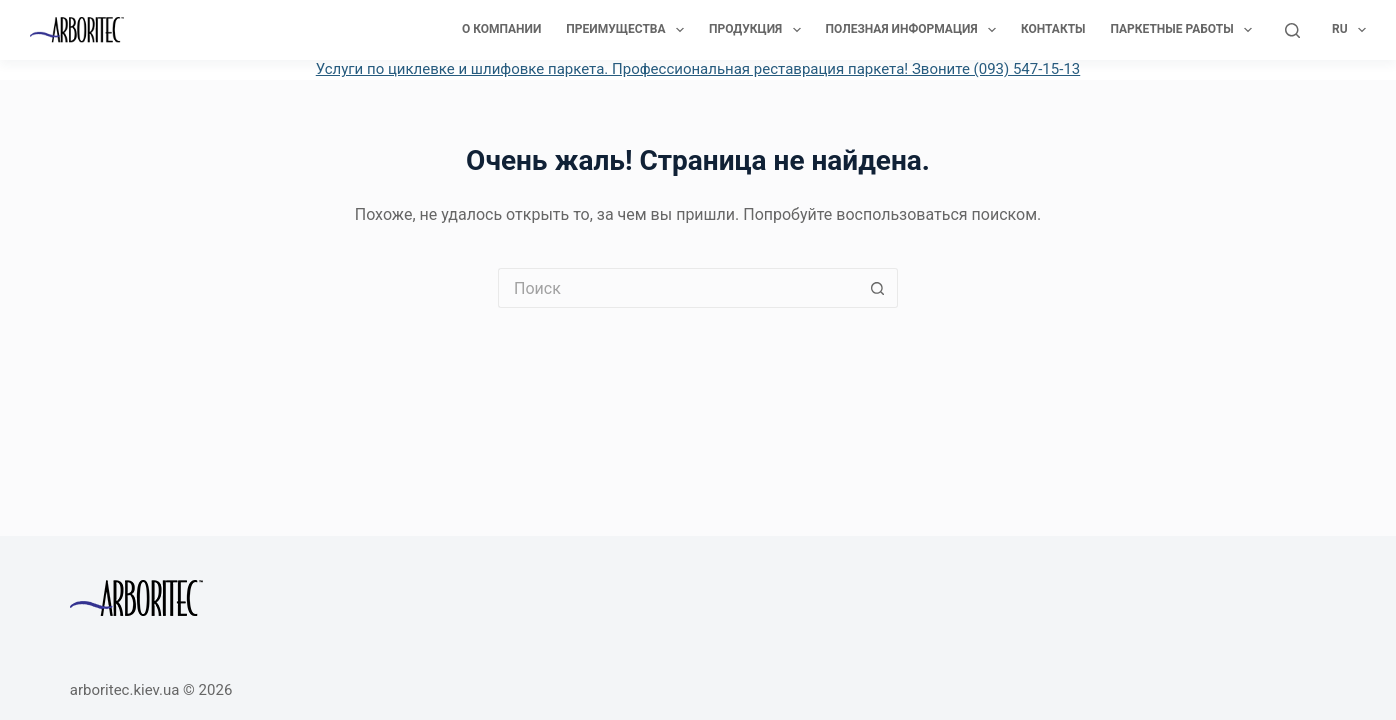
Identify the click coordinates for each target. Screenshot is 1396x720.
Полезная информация (915, 30)
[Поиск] (1292, 30)
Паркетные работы (1185, 30)
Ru (1349, 30)
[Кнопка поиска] (878, 288)
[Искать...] (678, 288)
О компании (501, 29)
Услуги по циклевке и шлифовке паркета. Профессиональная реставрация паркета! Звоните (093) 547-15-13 (698, 69)
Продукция (759, 30)
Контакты (1053, 29)
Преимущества (629, 30)
